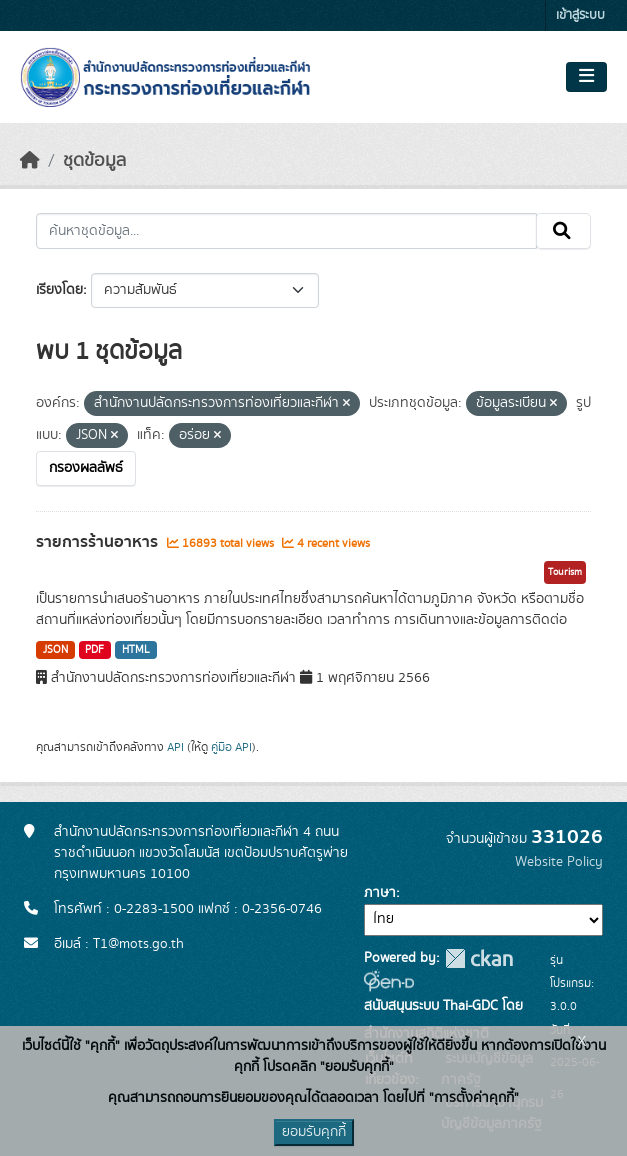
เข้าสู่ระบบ (580, 15)
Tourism (565, 572)
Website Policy (559, 862)
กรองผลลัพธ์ (86, 468)
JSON (55, 650)
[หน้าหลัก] (30, 161)
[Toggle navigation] (586, 77)
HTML (136, 650)
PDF (94, 650)
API (175, 747)
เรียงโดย (59, 290)
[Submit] (563, 231)
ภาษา (380, 893)
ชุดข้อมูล (94, 161)
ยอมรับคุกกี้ (314, 1132)
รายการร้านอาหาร (99, 542)
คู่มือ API (231, 747)
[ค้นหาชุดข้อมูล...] (286, 231)
